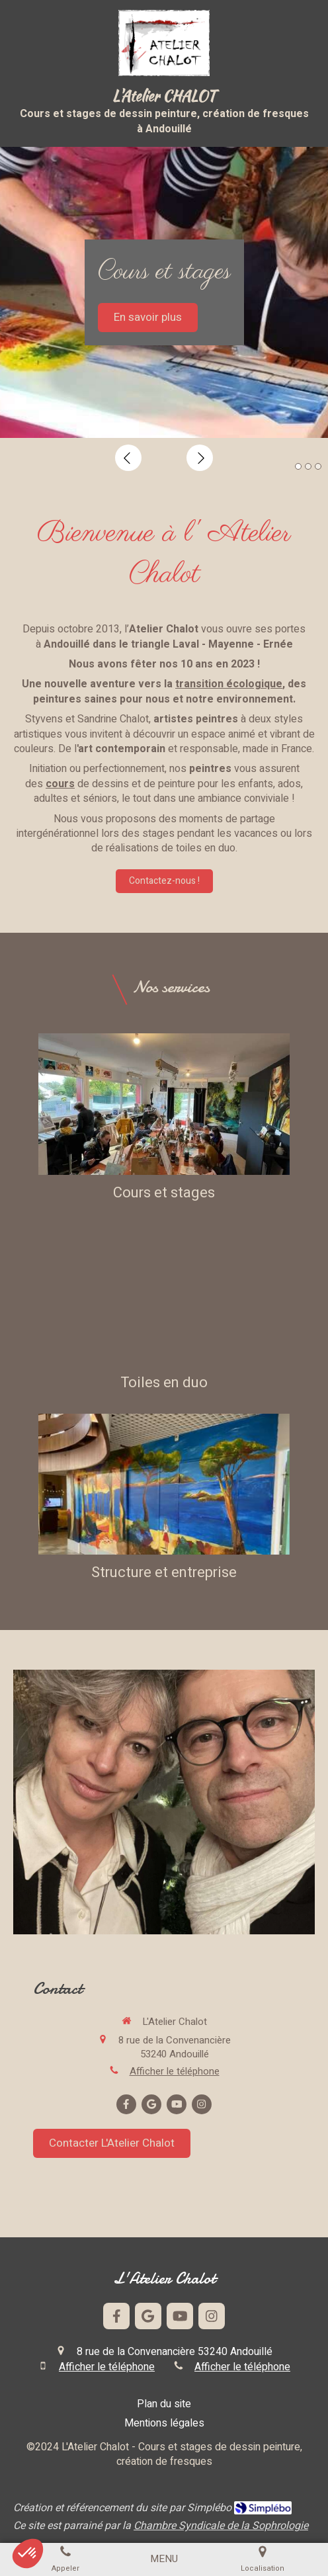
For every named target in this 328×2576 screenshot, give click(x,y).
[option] (164, 292)
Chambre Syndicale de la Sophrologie (221, 2526)
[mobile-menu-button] (164, 2559)
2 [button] (308, 466)
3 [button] (318, 466)
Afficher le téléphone (175, 2072)
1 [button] (298, 466)
